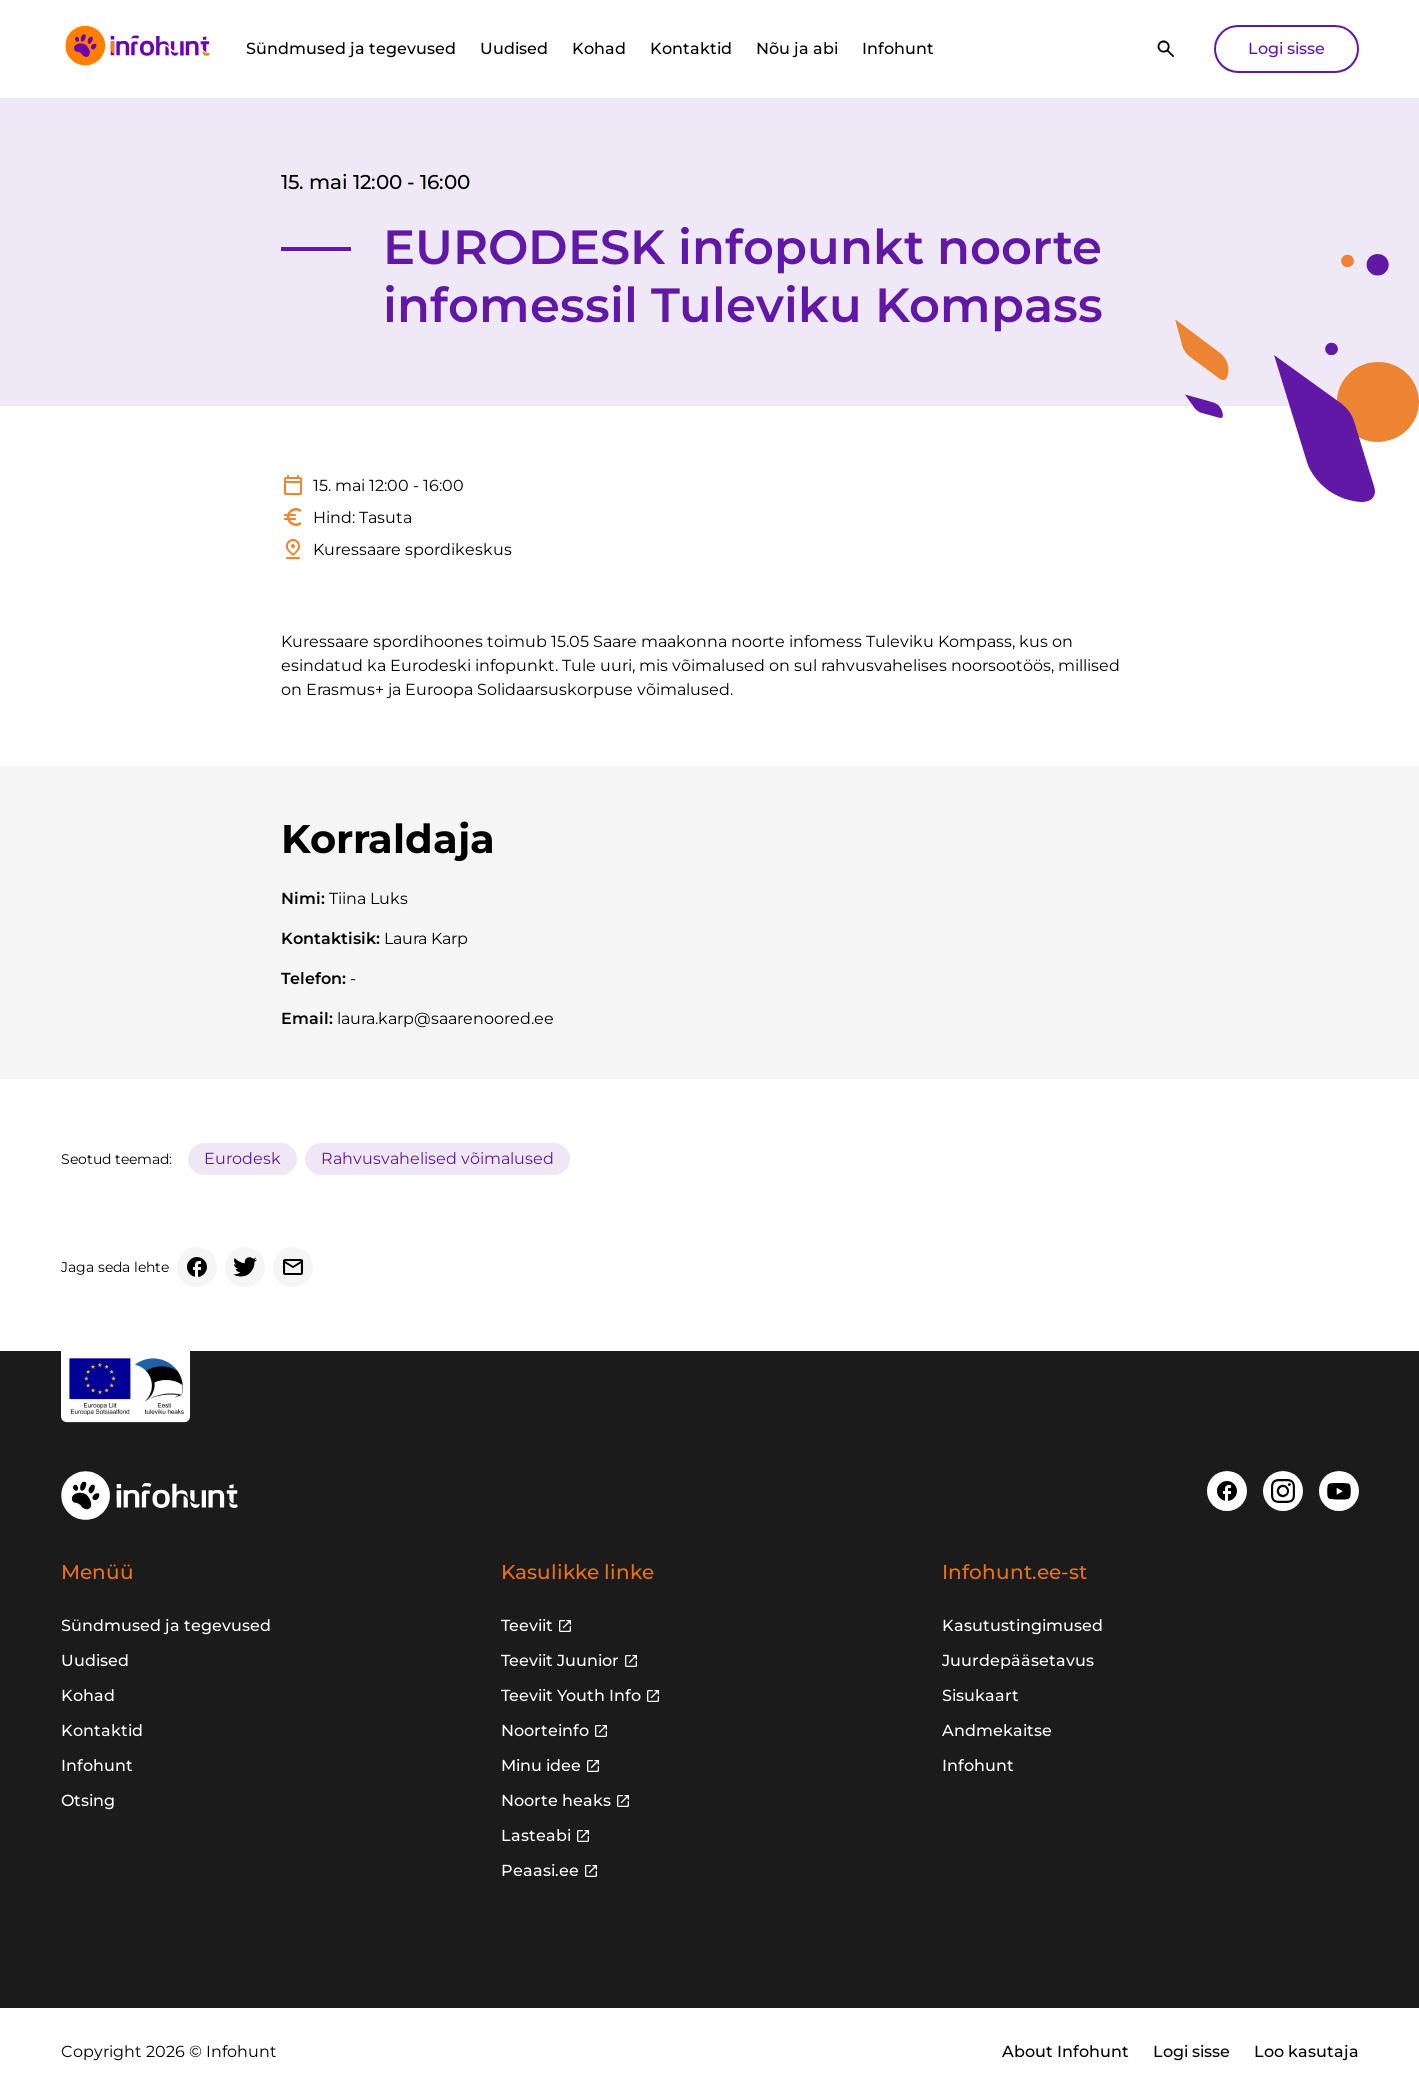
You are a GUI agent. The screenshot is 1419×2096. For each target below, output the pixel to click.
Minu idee (541, 1765)
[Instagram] (1283, 1491)
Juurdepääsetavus (1018, 1660)
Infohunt (898, 48)
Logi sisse (1286, 48)
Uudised (514, 48)
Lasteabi (536, 1835)
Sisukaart (980, 1695)
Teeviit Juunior (560, 1660)
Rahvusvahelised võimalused (437, 1158)
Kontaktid (691, 48)
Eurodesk (242, 1158)
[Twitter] (245, 1267)
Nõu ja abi (797, 48)
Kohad (599, 48)
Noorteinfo (545, 1730)
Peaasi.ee (540, 1870)
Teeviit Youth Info (571, 1695)
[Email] (293, 1267)
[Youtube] (1339, 1491)
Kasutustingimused (1022, 1625)
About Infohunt (1065, 2051)
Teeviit (527, 1625)
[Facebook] (197, 1267)
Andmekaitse (997, 1730)
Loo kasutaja (1306, 2051)
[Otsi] (1166, 49)
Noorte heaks (556, 1800)
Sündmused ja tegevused (351, 48)
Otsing (88, 1800)
